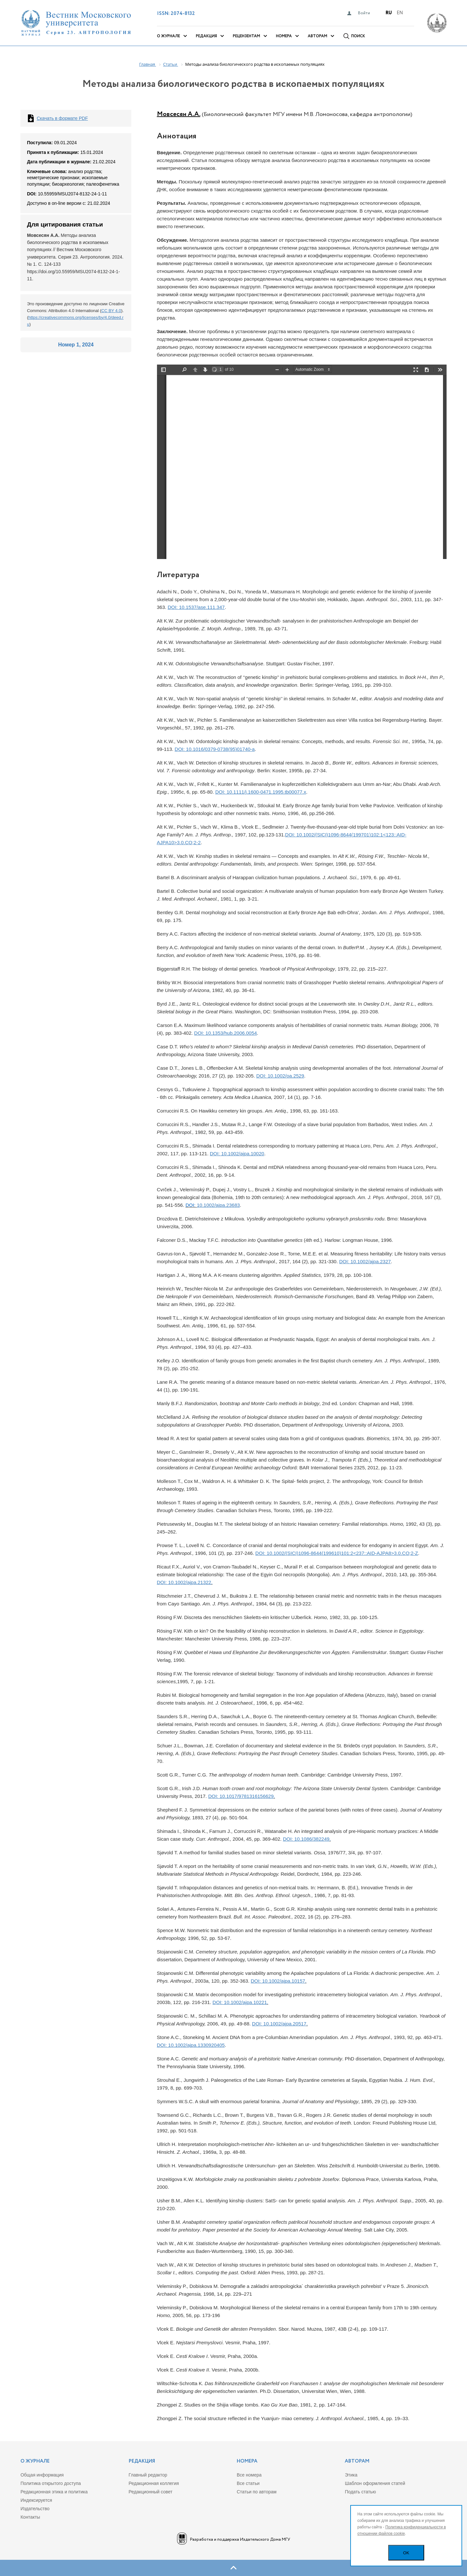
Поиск (358, 36)
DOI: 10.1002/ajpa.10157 (278, 1981)
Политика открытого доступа (50, 2483)
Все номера (249, 2474)
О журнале (168, 36)
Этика (351, 2474)
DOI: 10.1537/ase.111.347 (196, 607)
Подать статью (360, 2491)
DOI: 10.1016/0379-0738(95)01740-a (215, 749)
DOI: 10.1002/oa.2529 (280, 1075)
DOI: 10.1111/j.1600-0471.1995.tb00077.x (260, 792)
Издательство (34, 2508)
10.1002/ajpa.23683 (218, 1205)
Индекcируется (36, 2500)
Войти (364, 13)
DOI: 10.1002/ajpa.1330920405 (191, 2045)
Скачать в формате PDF (62, 118)
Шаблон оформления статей (375, 2483)
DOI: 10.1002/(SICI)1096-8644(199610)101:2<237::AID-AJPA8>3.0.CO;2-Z (336, 1553)
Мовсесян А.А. (178, 114)
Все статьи (248, 2483)
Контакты (30, 2517)
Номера (284, 36)
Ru (389, 13)
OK (406, 2552)
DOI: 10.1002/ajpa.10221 (239, 2002)
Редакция (206, 36)
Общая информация (42, 2474)
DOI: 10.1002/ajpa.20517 (279, 2023)
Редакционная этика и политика (54, 2491)
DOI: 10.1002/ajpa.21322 (184, 1582)
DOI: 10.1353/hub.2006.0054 (225, 1033)
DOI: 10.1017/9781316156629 (241, 1796)
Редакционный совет (151, 2491)
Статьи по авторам (257, 2491)
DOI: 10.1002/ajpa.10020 (237, 1153)
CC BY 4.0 (111, 310)
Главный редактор (148, 2474)
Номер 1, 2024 (75, 344)
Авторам (317, 36)
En (400, 13)
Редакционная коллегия (154, 2483)
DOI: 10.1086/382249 (306, 1839)
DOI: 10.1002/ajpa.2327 (365, 1261)
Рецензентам (246, 36)
